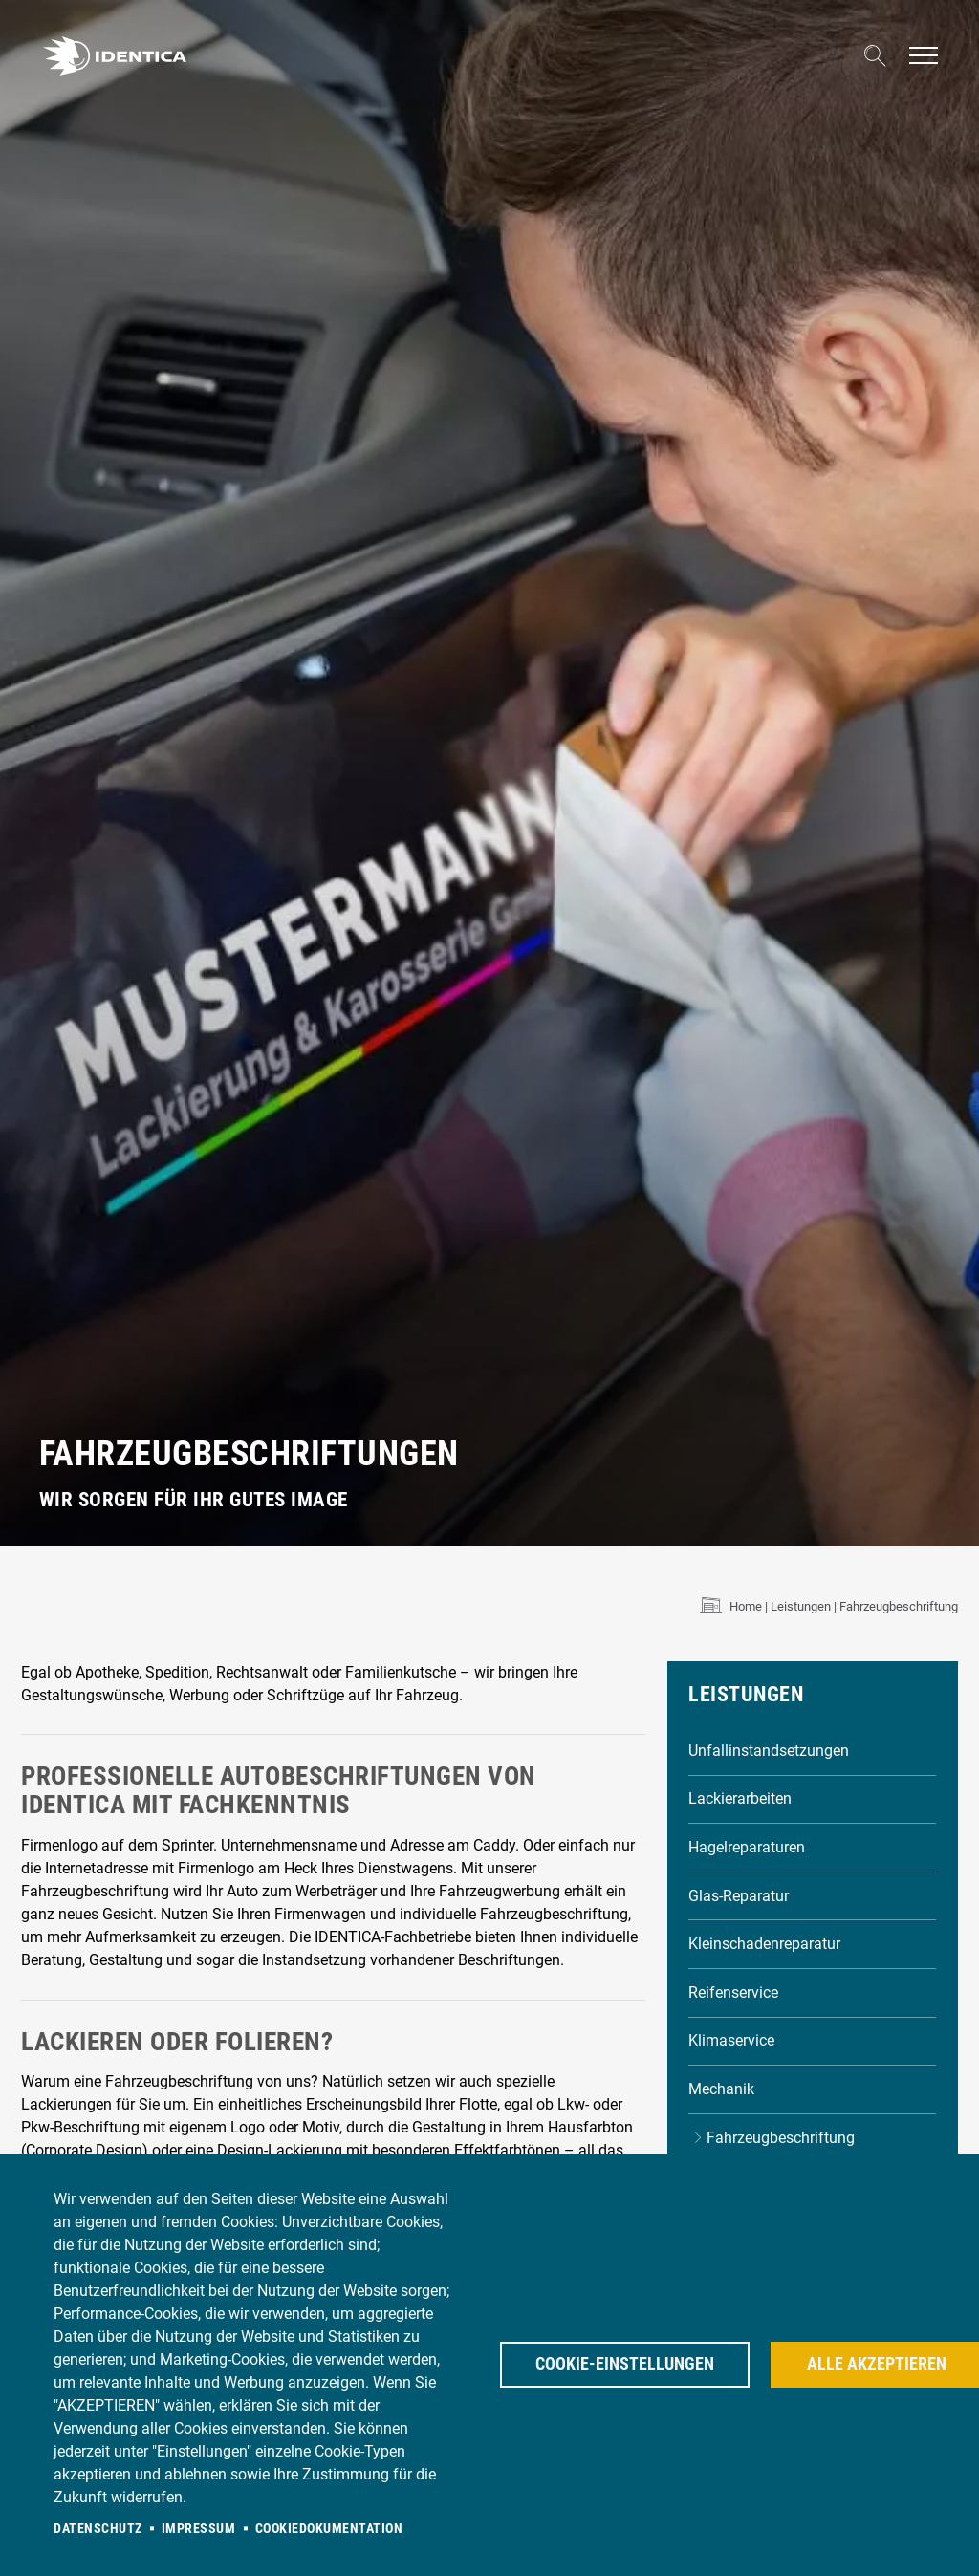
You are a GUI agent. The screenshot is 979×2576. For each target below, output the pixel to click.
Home (745, 1606)
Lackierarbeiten (740, 1798)
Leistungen (801, 1606)
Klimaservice (731, 2040)
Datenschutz (98, 2528)
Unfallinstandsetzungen (768, 1751)
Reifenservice (733, 1992)
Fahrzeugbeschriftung (781, 2138)
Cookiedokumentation (329, 2528)
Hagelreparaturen (746, 1847)
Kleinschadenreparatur (764, 1944)
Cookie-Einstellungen (624, 2363)
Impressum (199, 2528)
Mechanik (721, 2089)
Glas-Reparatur (738, 1896)
